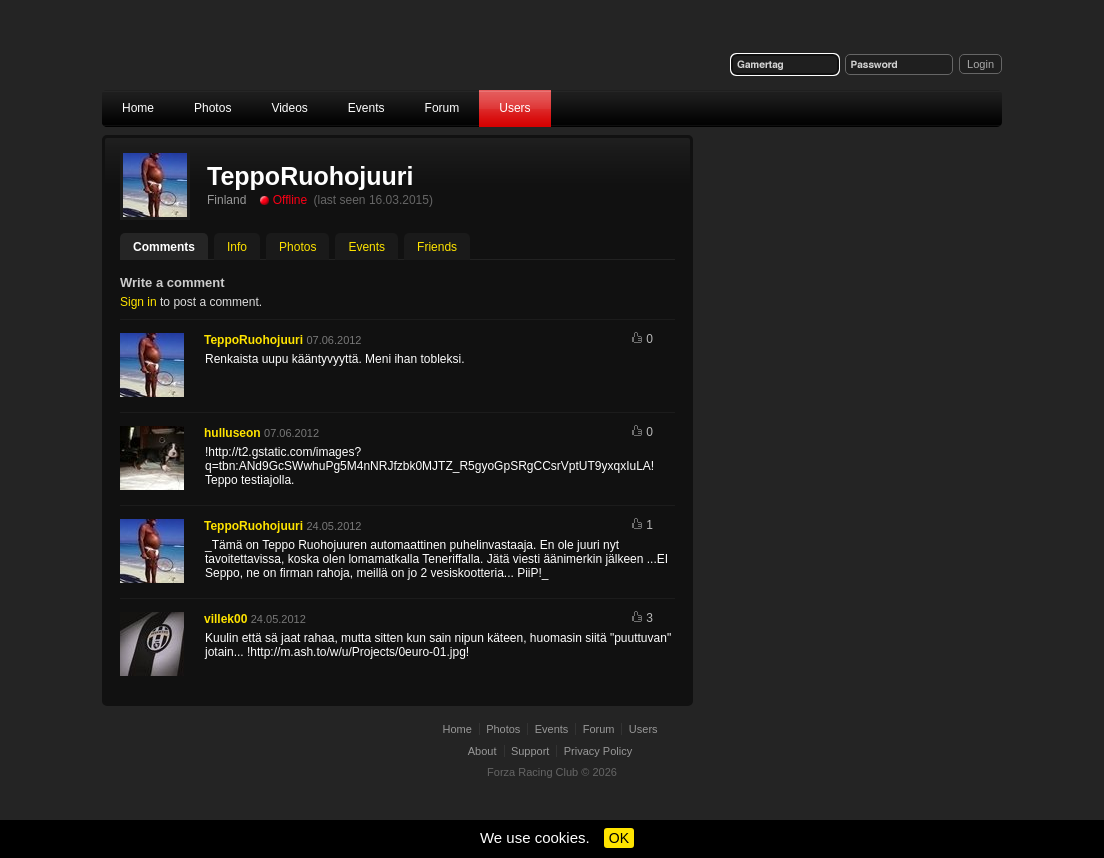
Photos (212, 108)
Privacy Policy (598, 751)
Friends (437, 247)
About (482, 751)
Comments (164, 247)
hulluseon (232, 433)
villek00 (225, 619)
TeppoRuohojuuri (253, 340)
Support (530, 751)
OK (619, 838)
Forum (442, 108)
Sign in (138, 302)
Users (514, 108)
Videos (289, 108)
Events (366, 108)
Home (138, 108)
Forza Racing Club (258, 56)
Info (237, 247)
